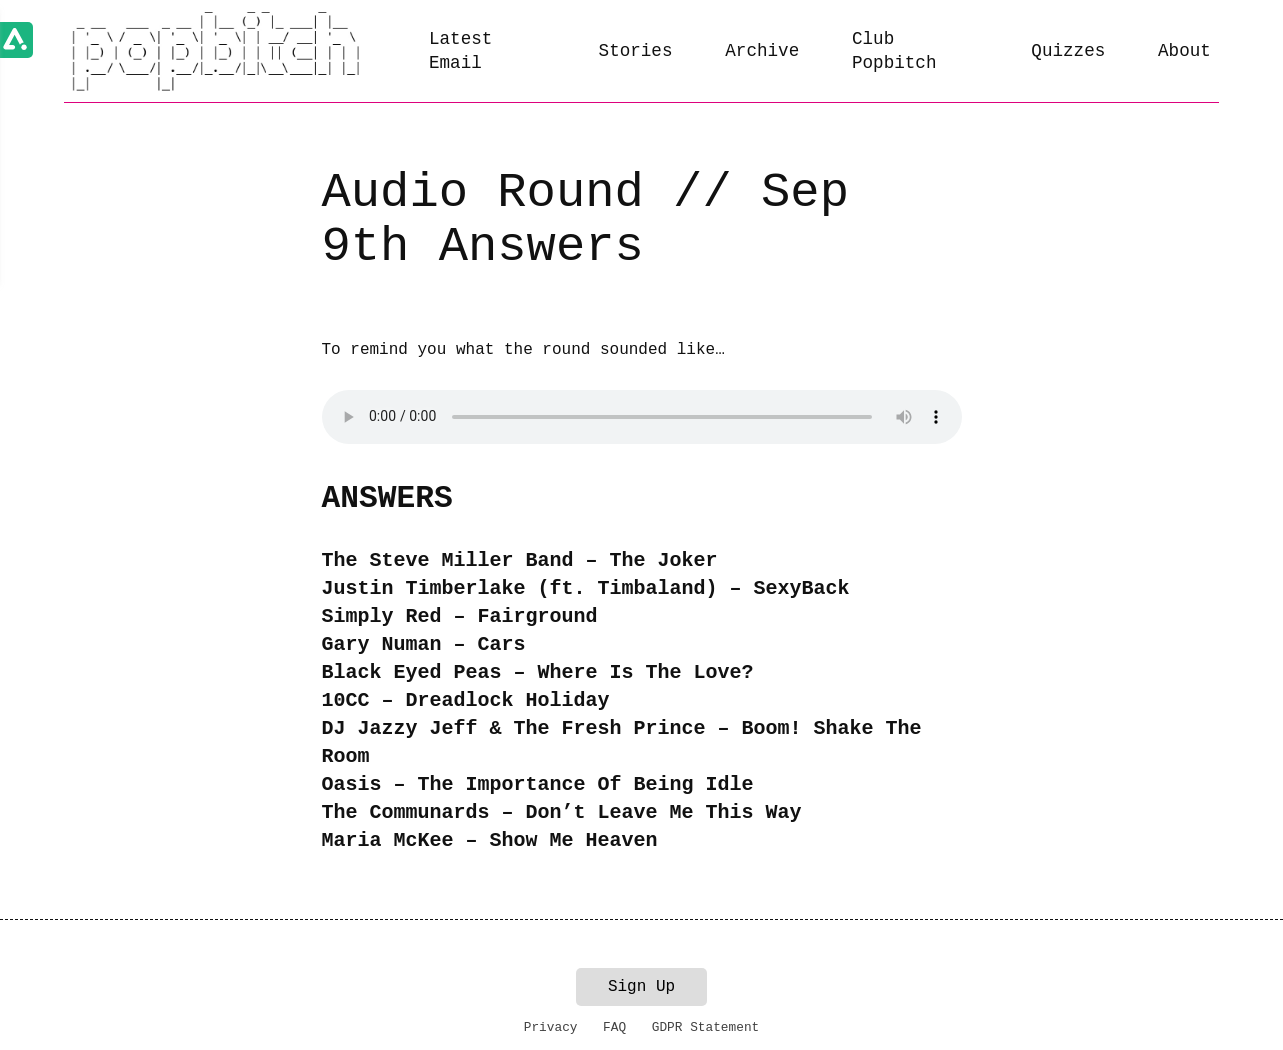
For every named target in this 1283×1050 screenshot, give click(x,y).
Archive (762, 51)
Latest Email (460, 51)
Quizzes (1068, 51)
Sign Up (641, 987)
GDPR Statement (706, 1027)
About (1184, 51)
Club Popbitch (894, 51)
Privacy (551, 1027)
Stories (636, 51)
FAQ (614, 1027)
